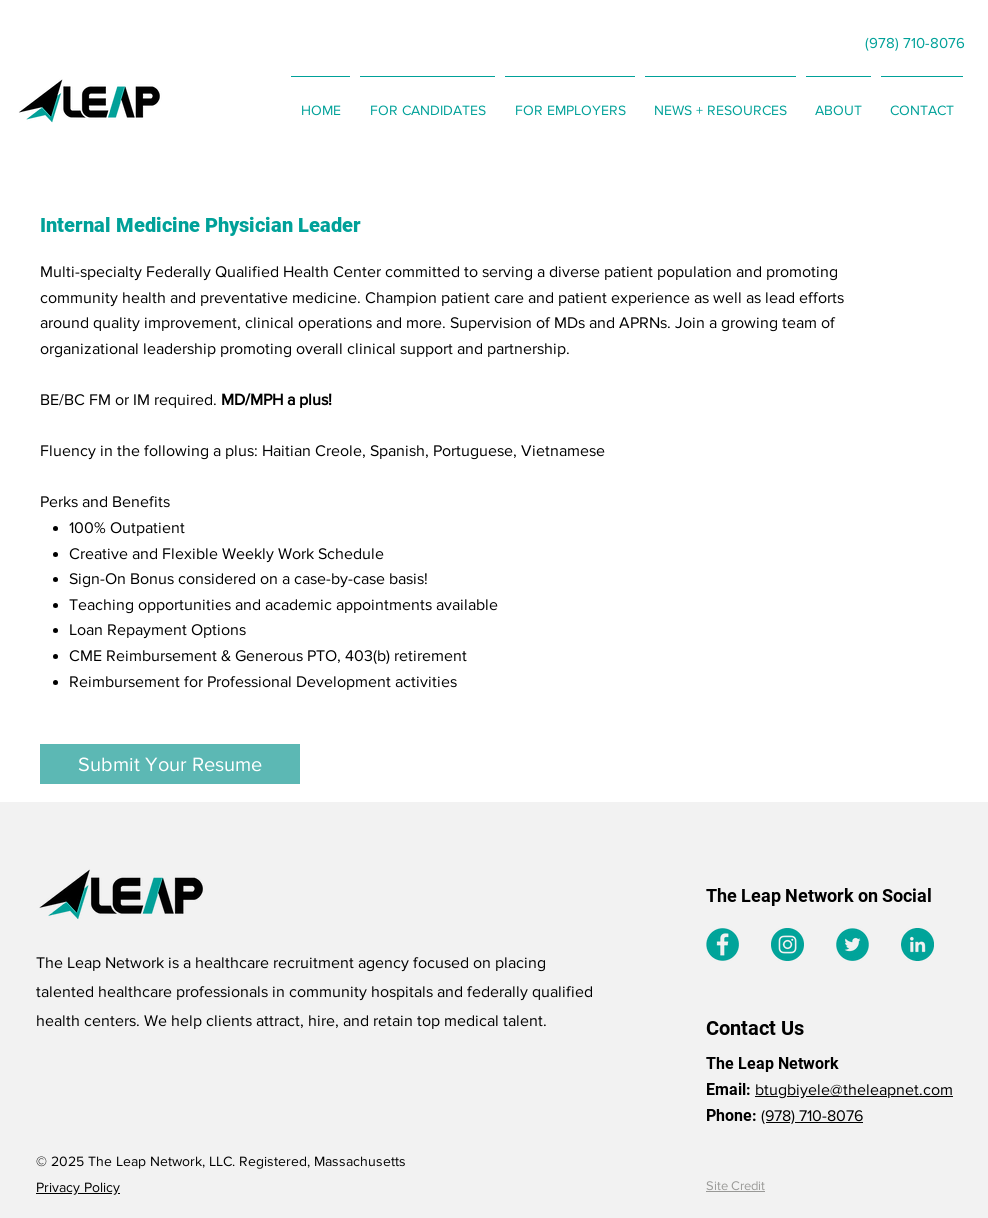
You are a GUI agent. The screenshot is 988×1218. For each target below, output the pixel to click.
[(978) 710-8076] (915, 42)
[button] (427, 101)
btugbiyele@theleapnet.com (854, 1089)
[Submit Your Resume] (170, 764)
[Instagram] (787, 944)
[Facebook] (722, 944)
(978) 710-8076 (812, 1115)
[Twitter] (852, 944)
